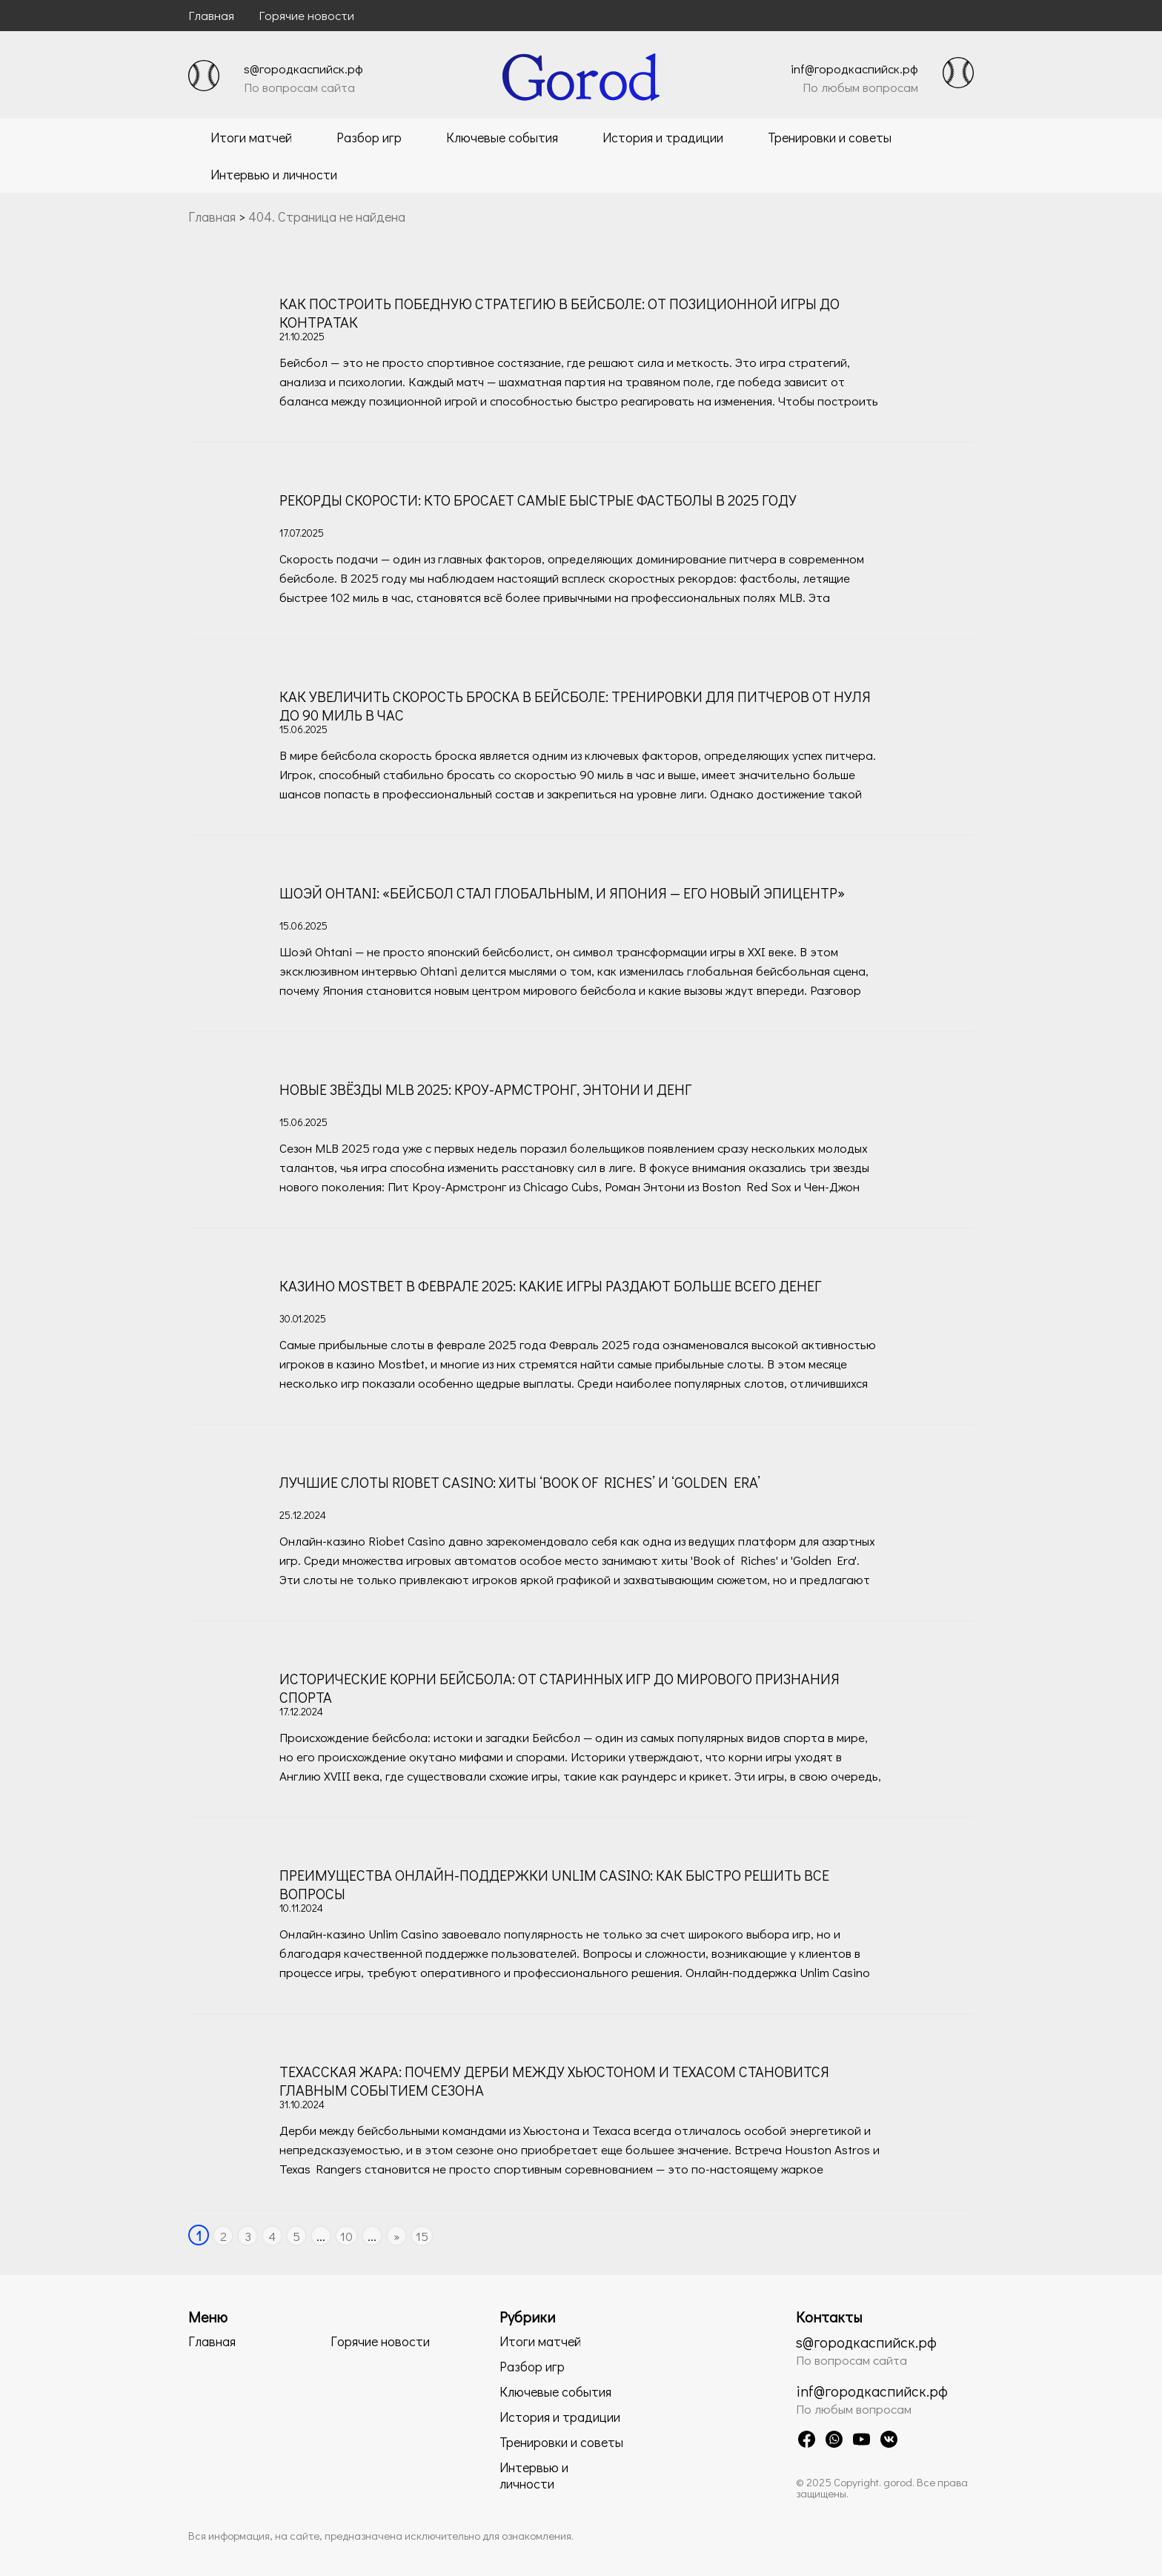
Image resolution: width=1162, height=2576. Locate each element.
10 (346, 2236)
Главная (211, 15)
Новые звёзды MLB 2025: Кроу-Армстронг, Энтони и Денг (485, 1089)
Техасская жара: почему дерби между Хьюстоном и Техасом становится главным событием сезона (554, 2080)
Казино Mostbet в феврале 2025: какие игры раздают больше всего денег (550, 1285)
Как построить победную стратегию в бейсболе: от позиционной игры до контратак (559, 312)
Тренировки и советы (830, 137)
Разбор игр (369, 137)
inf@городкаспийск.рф (854, 68)
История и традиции (662, 137)
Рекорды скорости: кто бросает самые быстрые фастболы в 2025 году (538, 499)
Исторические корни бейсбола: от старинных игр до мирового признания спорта (559, 1687)
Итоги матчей (251, 137)
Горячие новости (306, 15)
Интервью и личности (273, 174)
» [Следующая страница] (397, 2236)
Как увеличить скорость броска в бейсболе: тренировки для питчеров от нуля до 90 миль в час (575, 705)
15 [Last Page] (422, 2236)
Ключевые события (502, 137)
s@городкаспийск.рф (303, 68)
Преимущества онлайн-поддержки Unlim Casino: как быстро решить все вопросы (554, 1884)
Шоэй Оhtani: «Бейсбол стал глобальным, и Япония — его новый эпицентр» (562, 892)
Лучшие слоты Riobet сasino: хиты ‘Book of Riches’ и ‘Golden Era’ (519, 1481)
